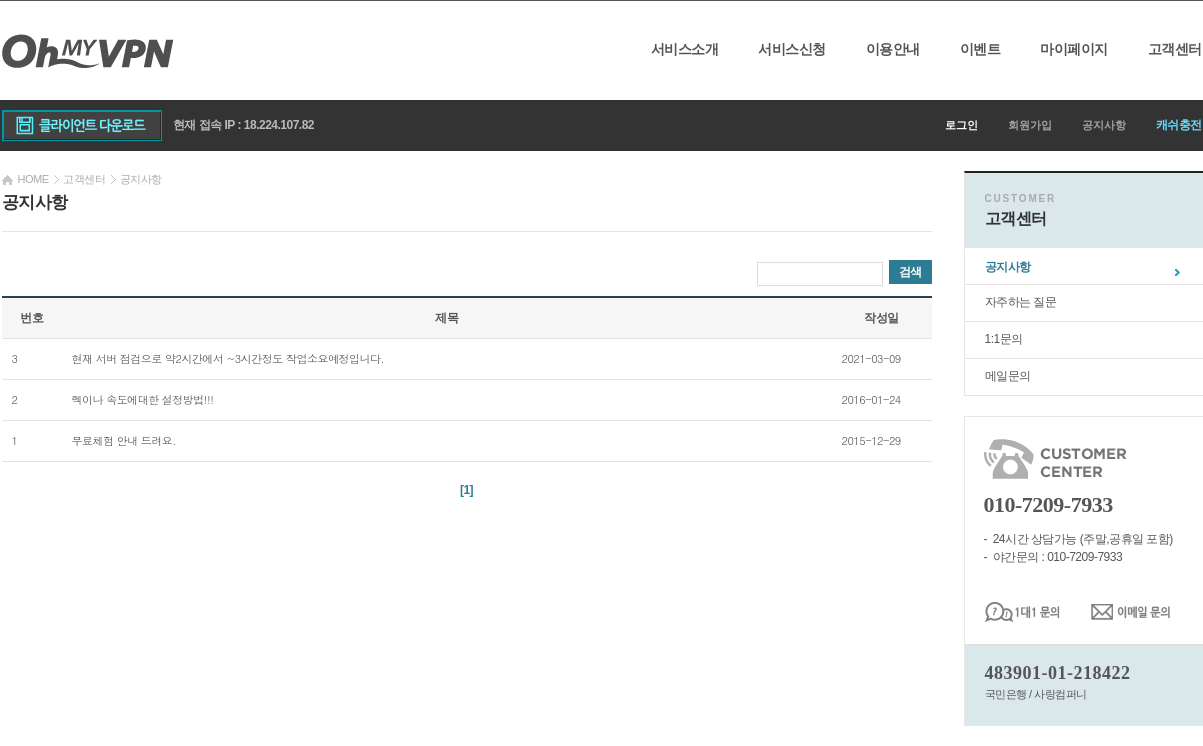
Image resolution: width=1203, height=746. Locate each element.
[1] (466, 490)
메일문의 (1008, 376)
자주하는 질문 (1021, 302)
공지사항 (1104, 125)
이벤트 (980, 49)
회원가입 (1030, 125)
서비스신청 (792, 49)
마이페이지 (1074, 49)
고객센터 (1175, 49)
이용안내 (893, 49)
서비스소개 (685, 49)
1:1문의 (1004, 339)
